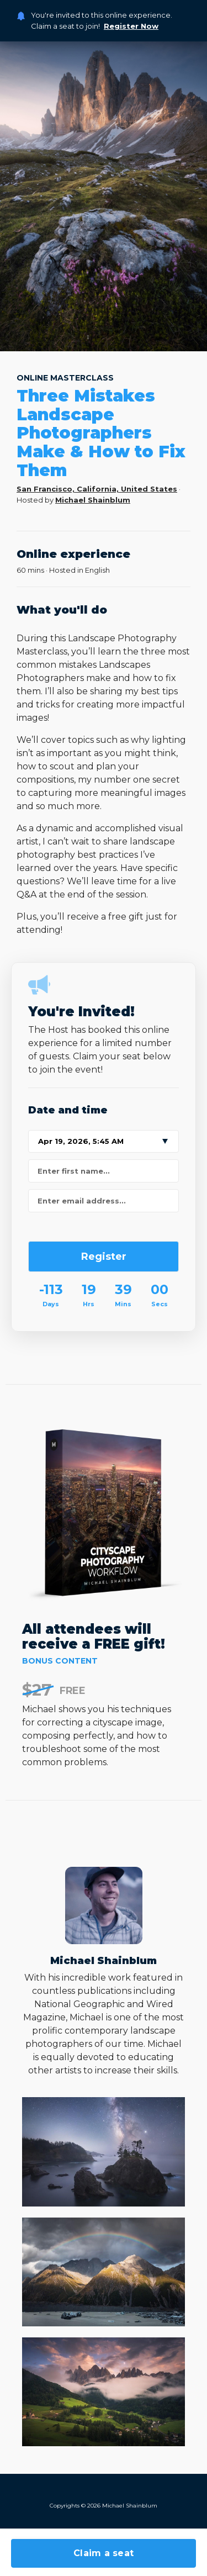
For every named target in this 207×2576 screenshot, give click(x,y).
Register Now (131, 26)
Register (103, 1256)
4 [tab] (119, 337)
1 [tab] (72, 337)
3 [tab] (103, 337)
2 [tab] (88, 337)
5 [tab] (134, 337)
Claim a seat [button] (103, 2553)
